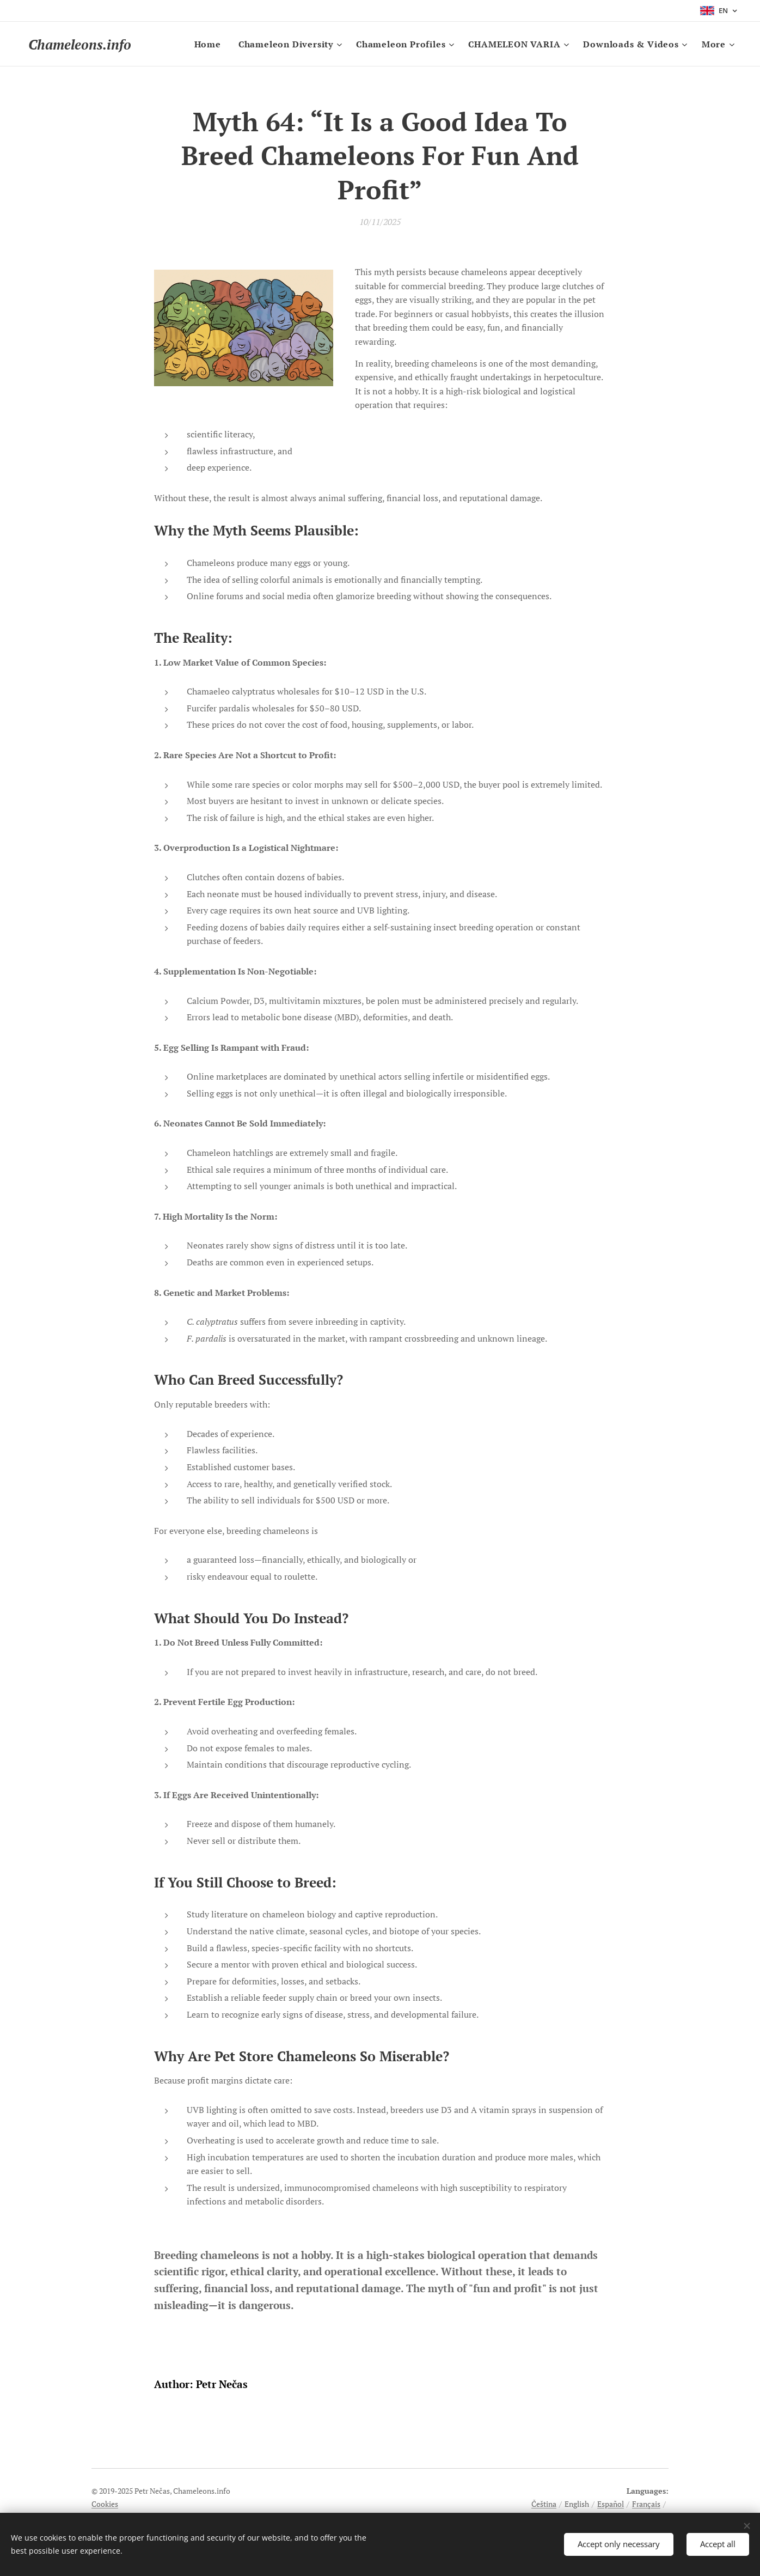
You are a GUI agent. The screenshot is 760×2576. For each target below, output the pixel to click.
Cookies (104, 2504)
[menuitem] (211, 44)
